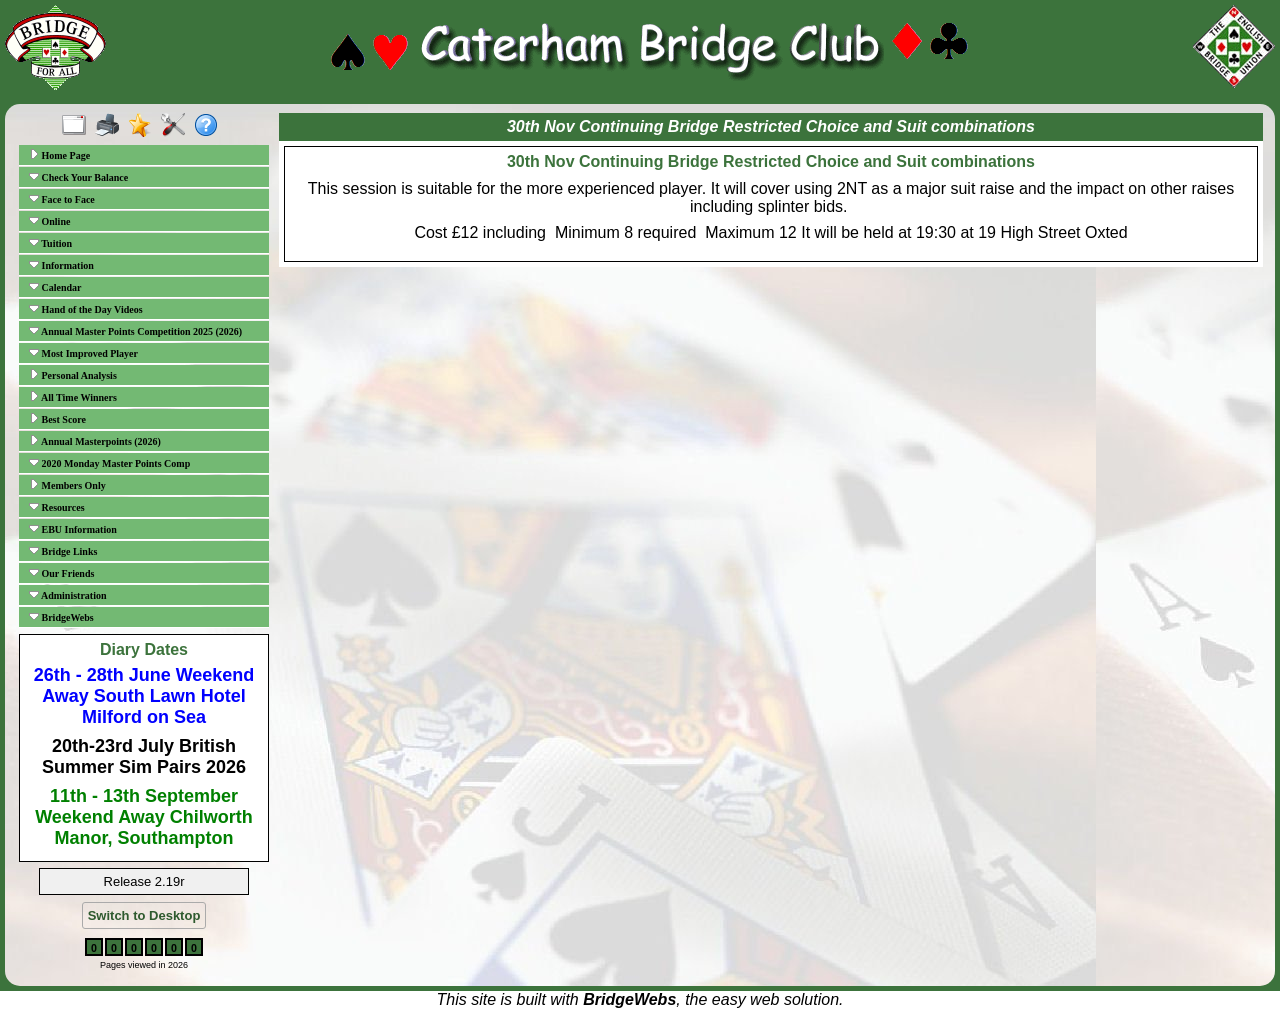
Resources (57, 507)
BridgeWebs (61, 617)
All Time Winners (73, 397)
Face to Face (62, 199)
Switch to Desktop (144, 915)
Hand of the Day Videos (86, 309)
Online (49, 221)
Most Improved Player (83, 353)
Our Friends (61, 573)
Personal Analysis (73, 375)
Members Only (67, 485)
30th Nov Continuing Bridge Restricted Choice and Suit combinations (771, 161)
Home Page (59, 155)
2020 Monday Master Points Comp (109, 463)
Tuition (50, 243)
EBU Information (73, 529)
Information (61, 265)
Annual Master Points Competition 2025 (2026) (135, 331)
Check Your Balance (78, 177)
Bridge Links (63, 551)
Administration (68, 595)
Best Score (57, 419)
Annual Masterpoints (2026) (95, 441)
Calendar (55, 287)
